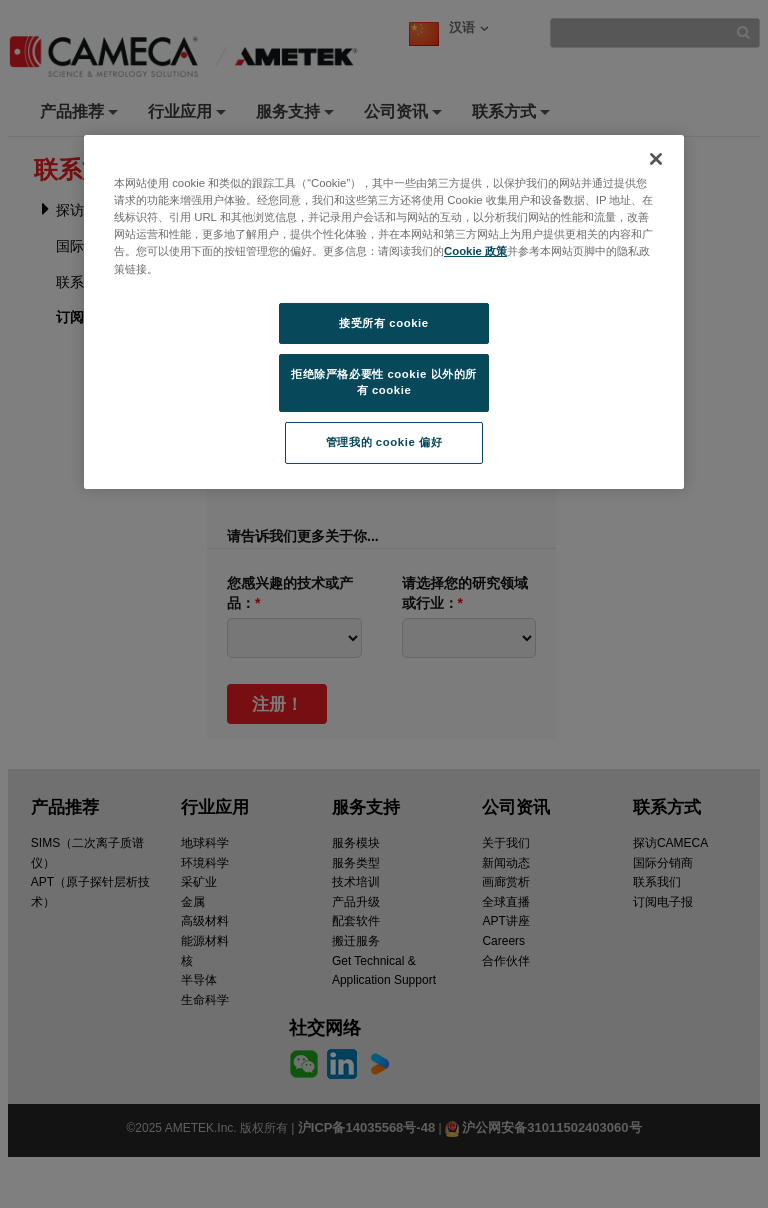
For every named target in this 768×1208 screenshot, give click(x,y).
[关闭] (656, 159)
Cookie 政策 (475, 251)
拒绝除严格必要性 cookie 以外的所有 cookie (384, 382)
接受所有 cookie (383, 323)
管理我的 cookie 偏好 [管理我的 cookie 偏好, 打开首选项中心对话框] (384, 442)
